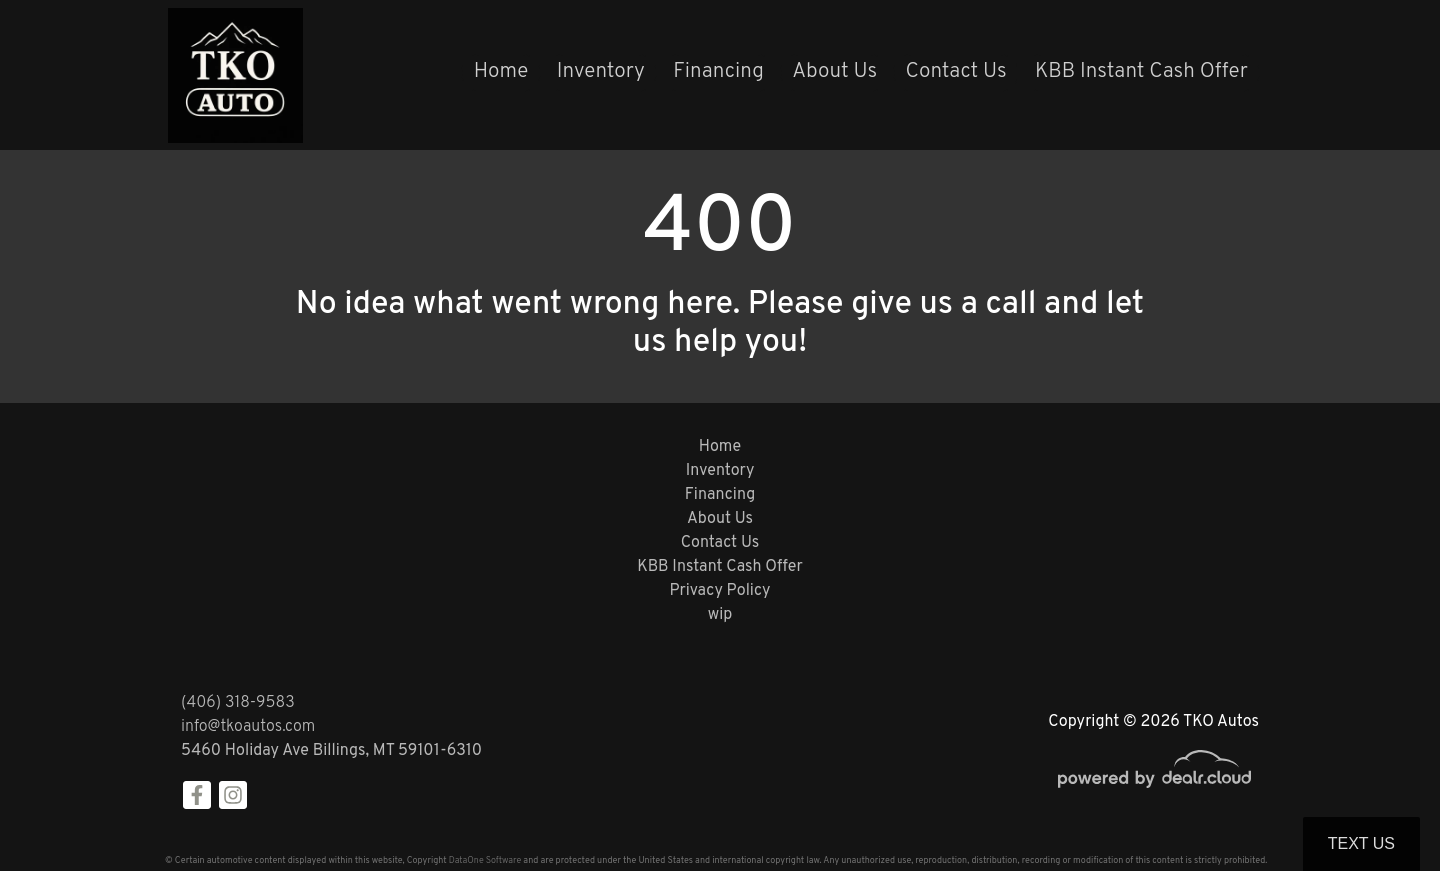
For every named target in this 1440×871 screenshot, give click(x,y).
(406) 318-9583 (238, 703)
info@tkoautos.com (248, 727)
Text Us (1361, 843)
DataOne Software (485, 860)
